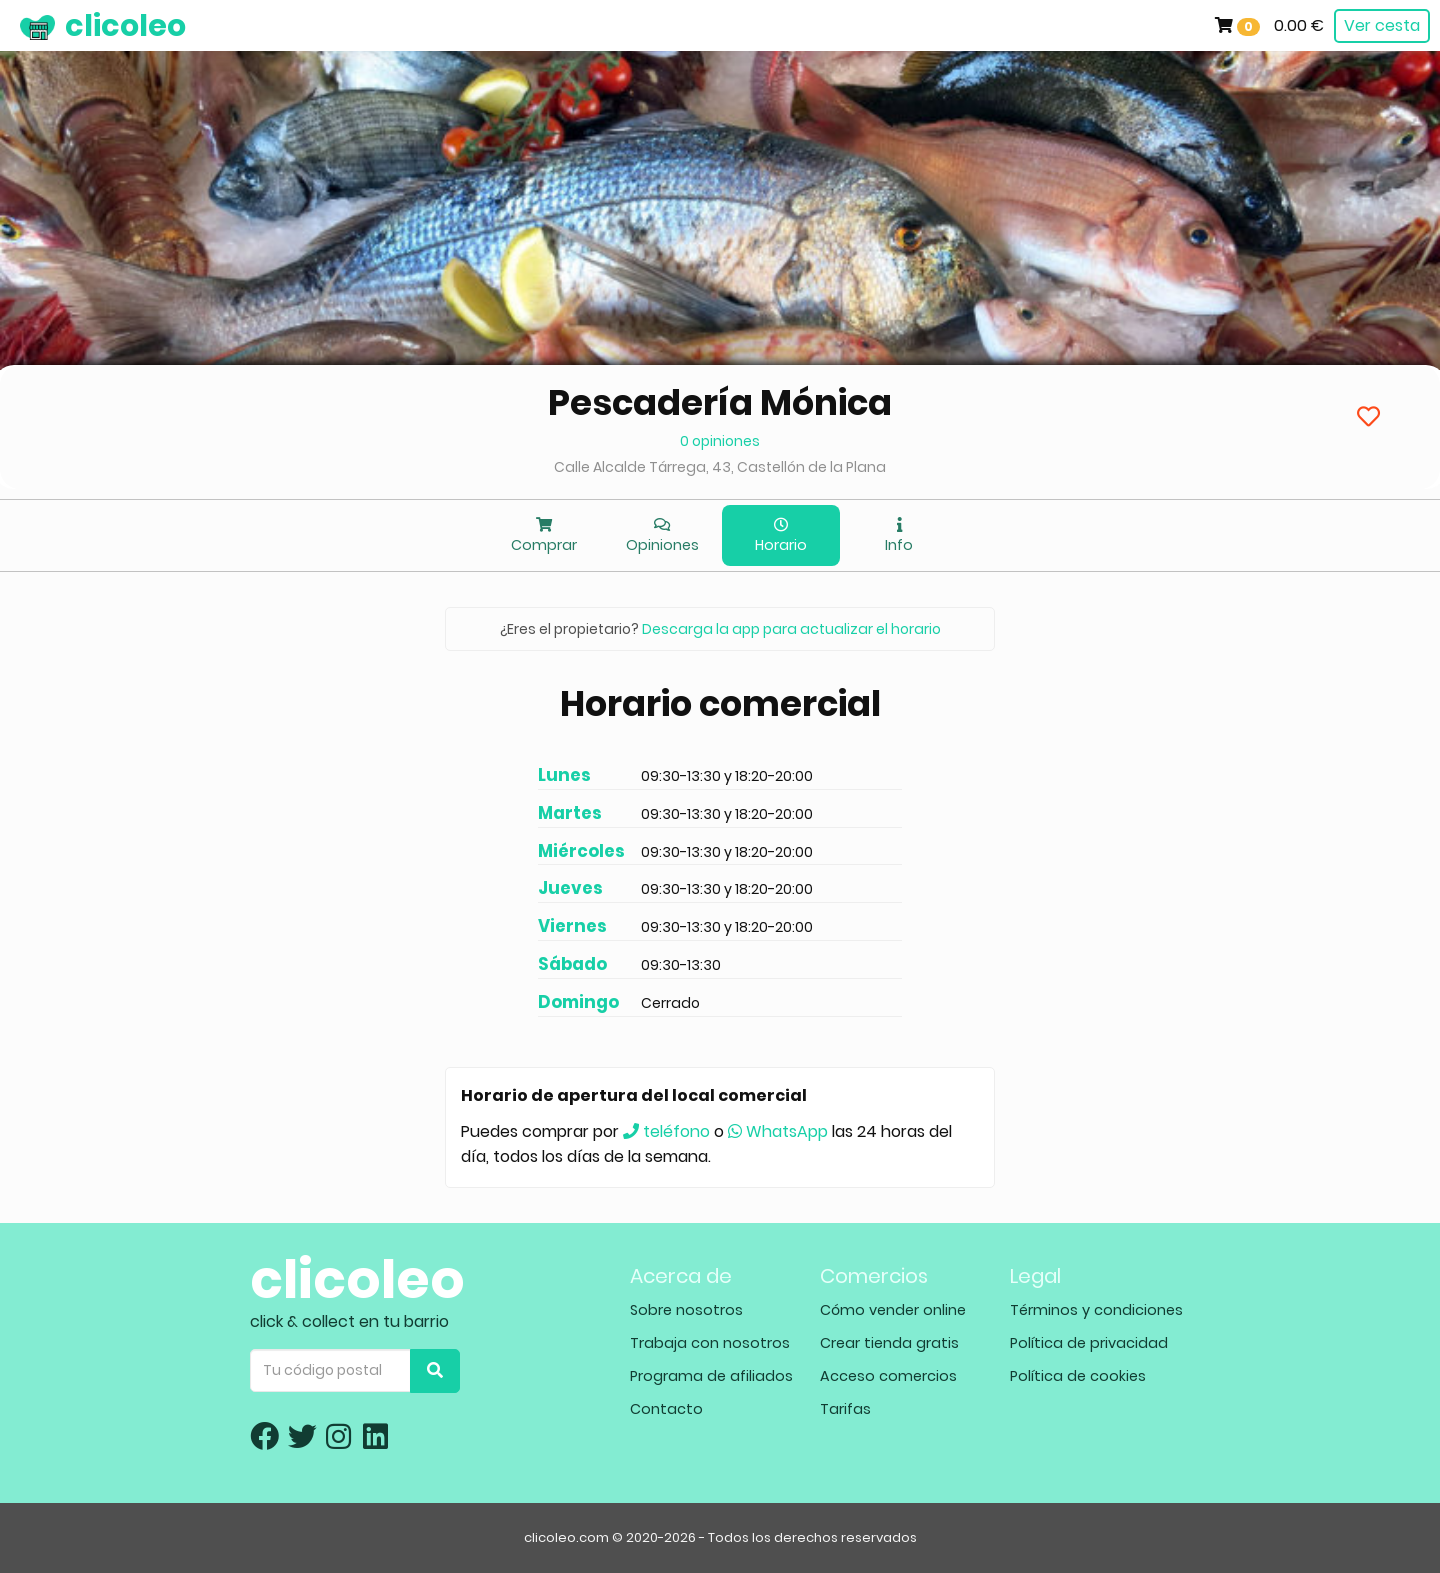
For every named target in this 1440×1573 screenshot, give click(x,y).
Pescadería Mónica (720, 402)
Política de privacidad (1089, 1343)
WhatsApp (778, 1131)
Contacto (666, 1409)
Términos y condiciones (1096, 1310)
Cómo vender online (893, 1310)
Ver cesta (1382, 25)
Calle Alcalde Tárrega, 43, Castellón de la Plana (720, 467)
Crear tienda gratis (889, 1343)
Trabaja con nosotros (710, 1343)
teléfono (666, 1131)
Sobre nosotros (686, 1310)
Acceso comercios (888, 1376)
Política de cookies (1078, 1376)
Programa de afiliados (711, 1376)
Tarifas (845, 1409)
